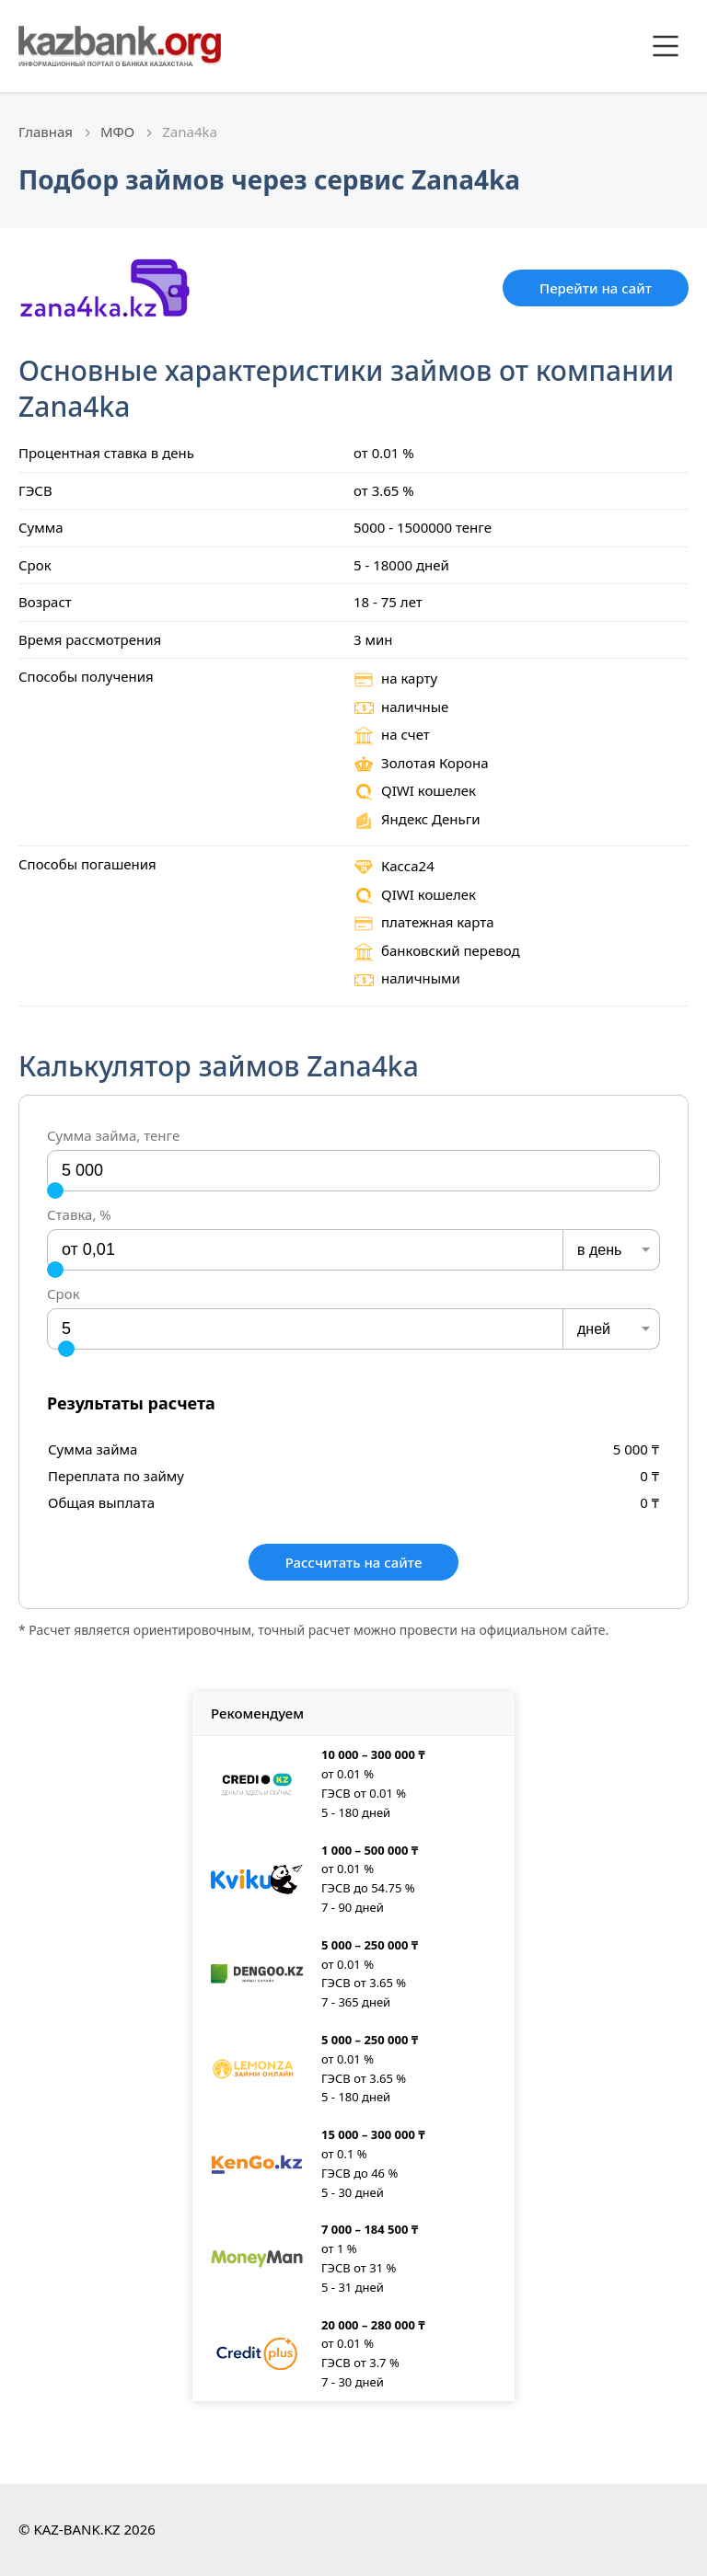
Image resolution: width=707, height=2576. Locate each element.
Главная (45, 131)
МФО (117, 131)
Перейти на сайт (595, 288)
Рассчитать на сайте (354, 1562)
